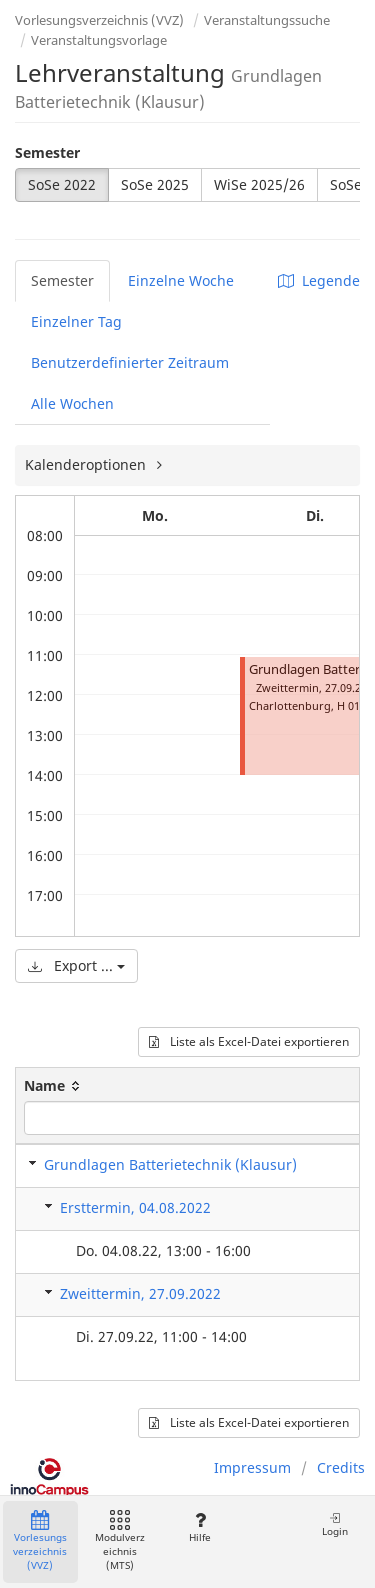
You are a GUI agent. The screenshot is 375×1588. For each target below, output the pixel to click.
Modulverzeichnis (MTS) (120, 1541)
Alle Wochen (72, 403)
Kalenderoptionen (87, 464)
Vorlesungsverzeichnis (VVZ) (99, 20)
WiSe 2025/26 (259, 184)
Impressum (252, 1467)
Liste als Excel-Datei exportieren (249, 1041)
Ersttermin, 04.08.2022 (135, 1207)
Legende (319, 280)
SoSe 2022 (62, 184)
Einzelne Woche (181, 280)
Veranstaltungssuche (267, 20)
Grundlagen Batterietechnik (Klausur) (170, 1164)
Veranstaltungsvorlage (99, 40)
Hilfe (199, 1527)
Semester (47, 152)
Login (335, 1524)
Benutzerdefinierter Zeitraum (130, 362)
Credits (341, 1467)
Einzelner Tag (76, 321)
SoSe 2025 (155, 184)
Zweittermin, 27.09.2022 (140, 1293)
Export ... (76, 965)
